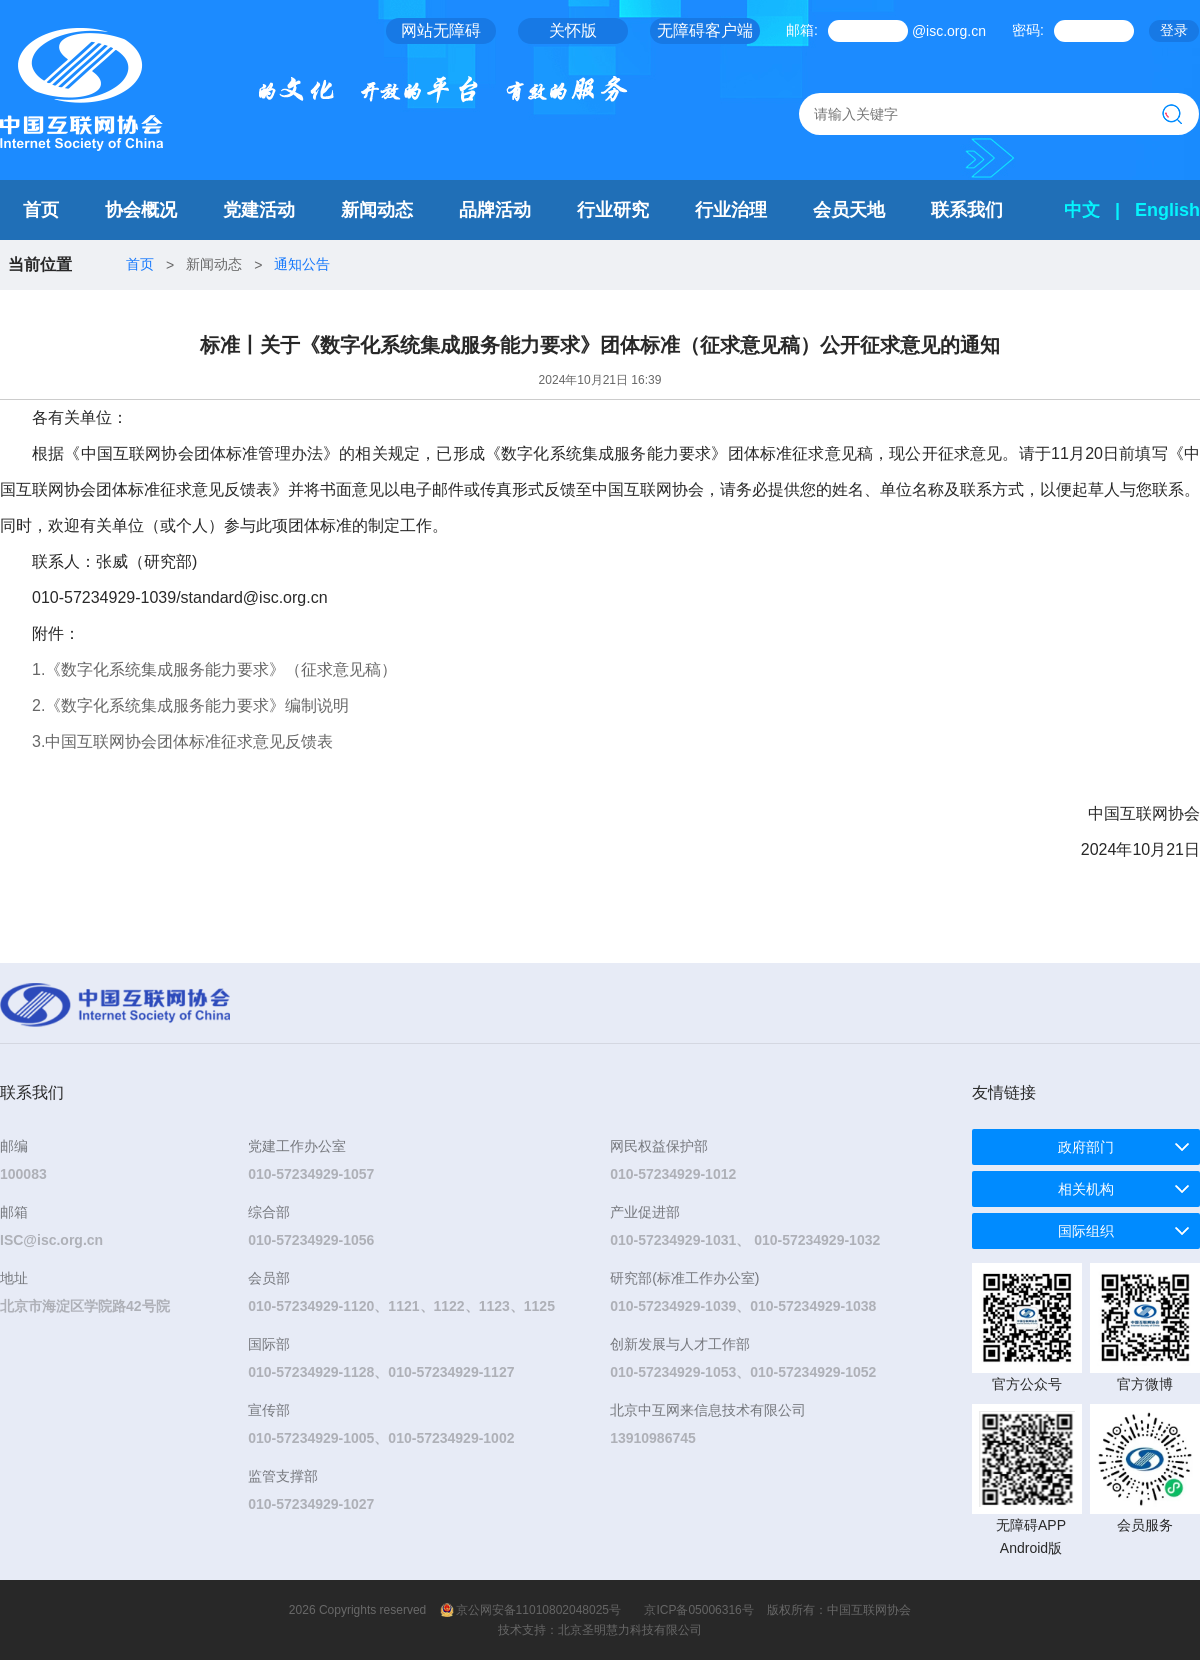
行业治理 (731, 210)
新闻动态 (377, 210)
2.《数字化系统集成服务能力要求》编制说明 (190, 705)
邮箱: (802, 30)
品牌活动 (495, 210)
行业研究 (613, 210)
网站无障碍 (441, 30)
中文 (1082, 210)
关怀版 (573, 30)
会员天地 (849, 210)
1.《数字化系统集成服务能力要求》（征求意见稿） (214, 669)
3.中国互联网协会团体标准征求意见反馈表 (182, 741)
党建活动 (259, 210)
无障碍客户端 (705, 30)
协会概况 (141, 210)
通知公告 (302, 264)
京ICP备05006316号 (698, 1610)
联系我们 (967, 210)
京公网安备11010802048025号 (538, 1610)
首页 (41, 210)
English (1167, 210)
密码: (1028, 30)
